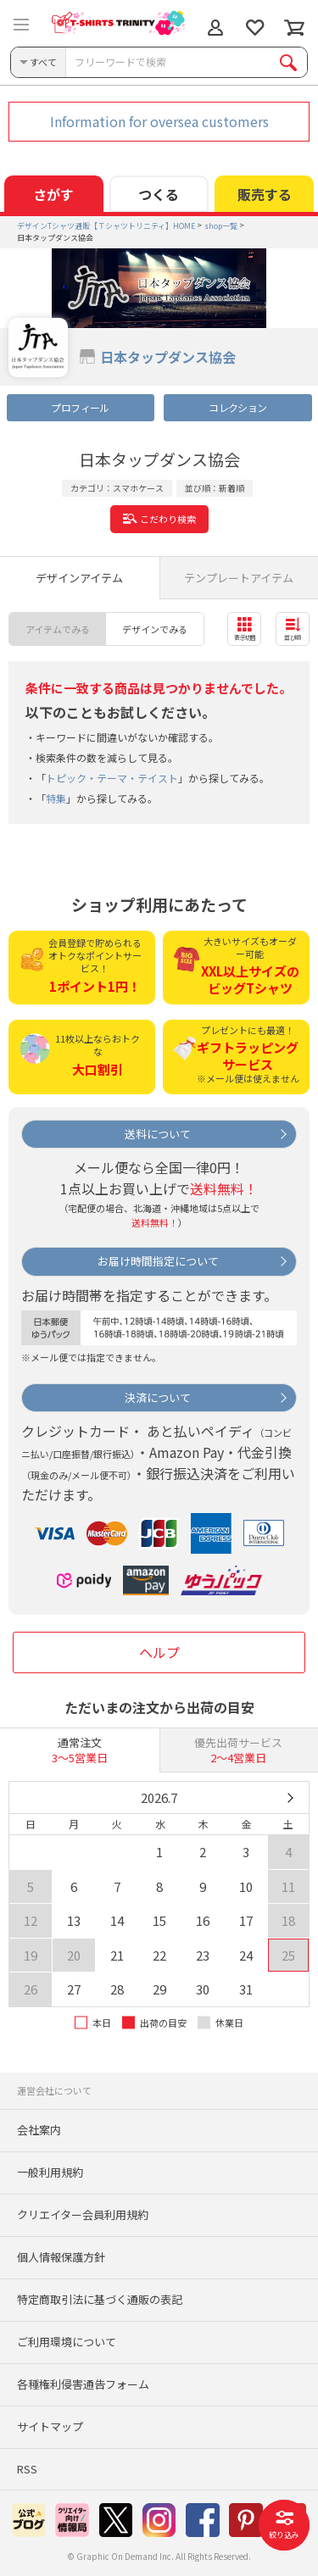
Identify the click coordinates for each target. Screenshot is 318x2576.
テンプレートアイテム (238, 578)
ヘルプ (159, 1652)
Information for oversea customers (159, 121)
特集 (56, 798)
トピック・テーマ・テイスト (112, 778)
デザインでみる (154, 629)
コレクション (237, 407)
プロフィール (80, 407)
